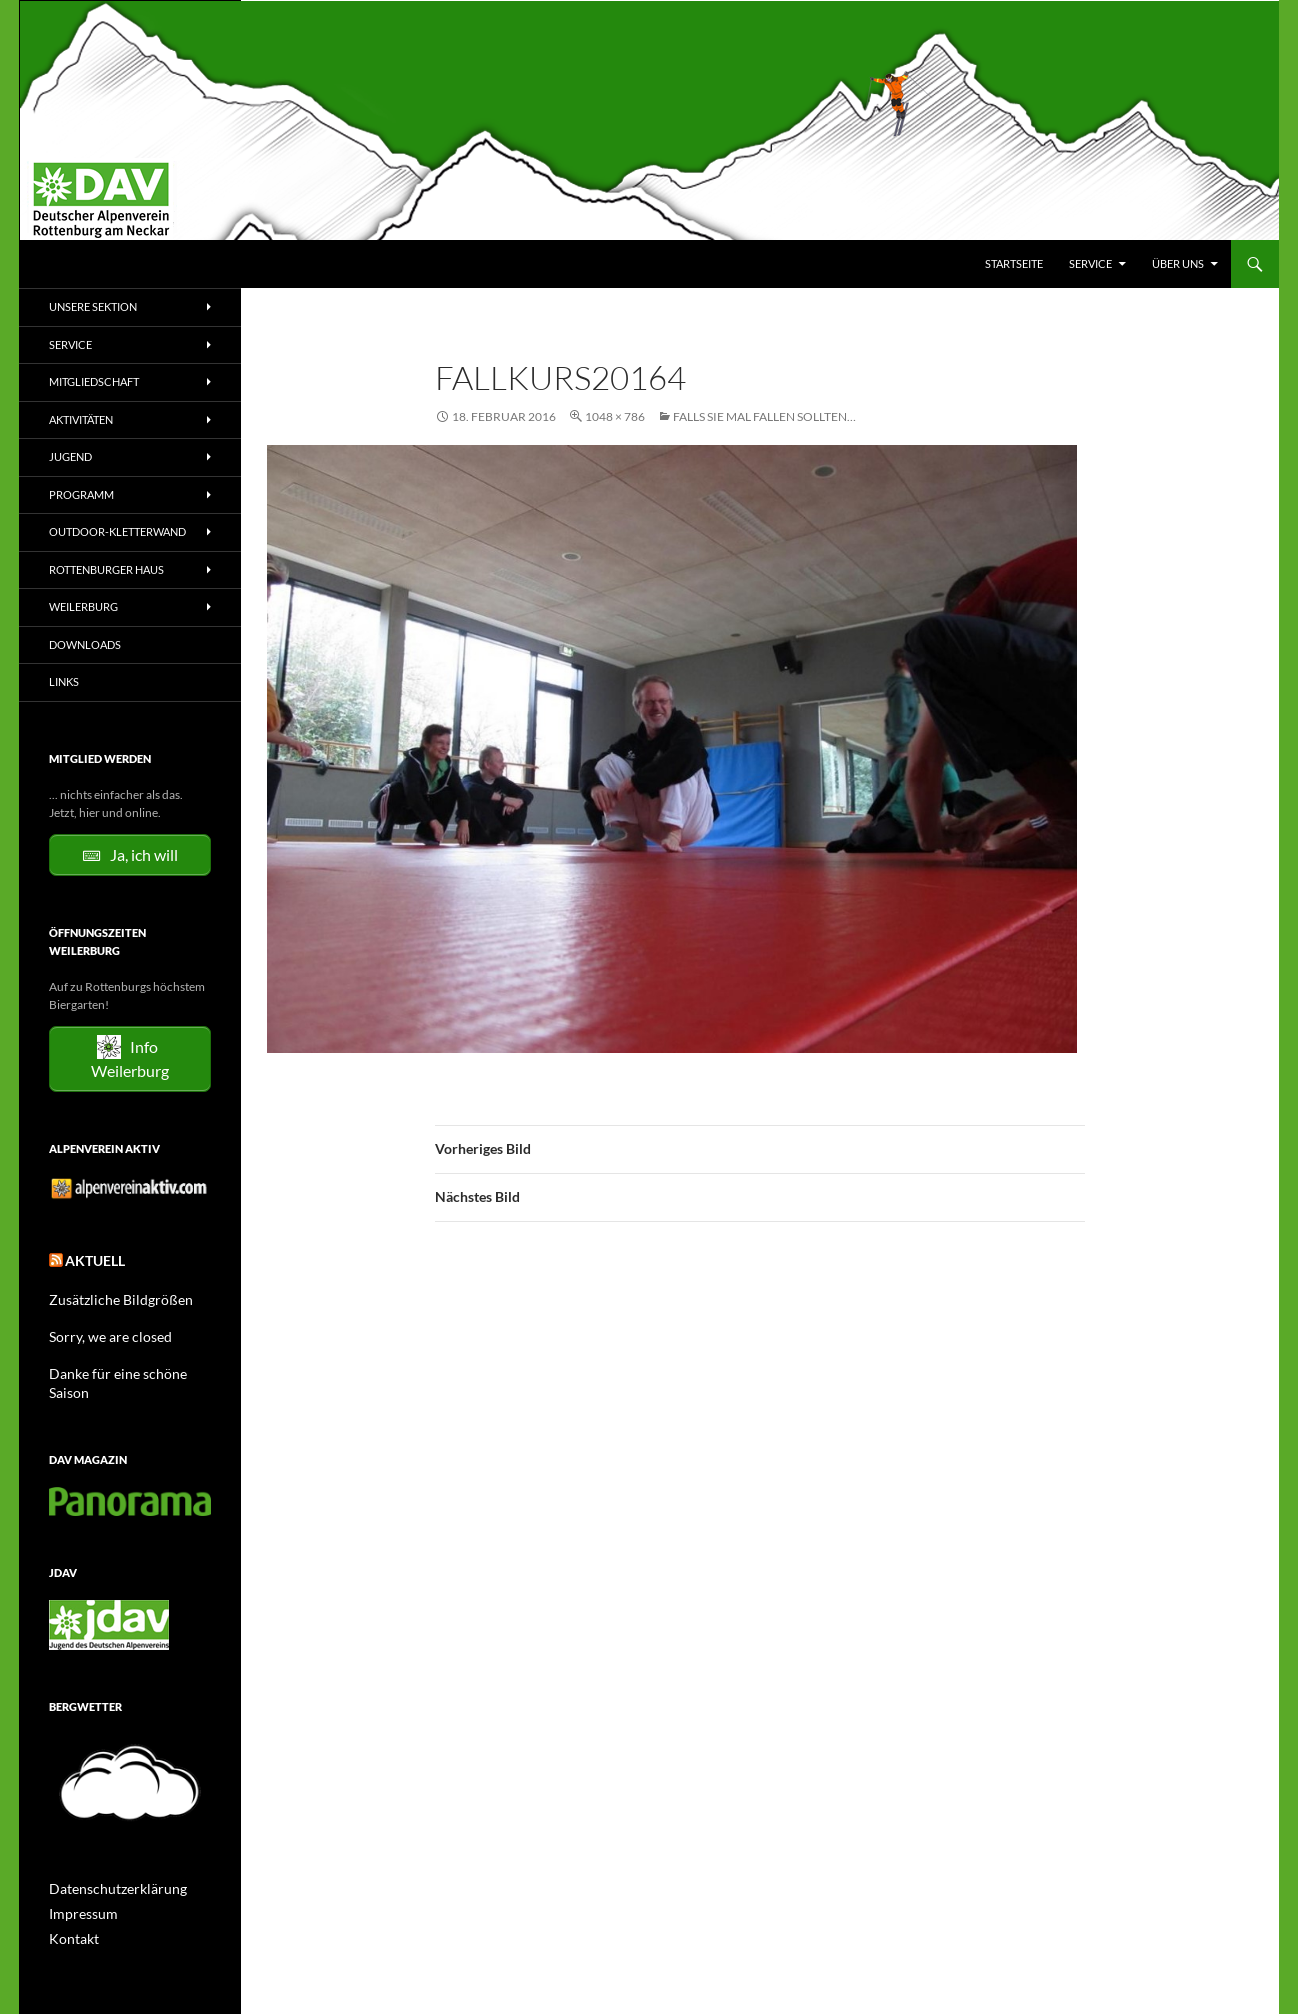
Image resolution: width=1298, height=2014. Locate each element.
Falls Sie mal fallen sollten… (764, 416)
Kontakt (70, 1908)
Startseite (1014, 263)
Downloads (85, 644)
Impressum (78, 1884)
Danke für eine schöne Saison (125, 1365)
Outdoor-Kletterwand (117, 531)
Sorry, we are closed (100, 1329)
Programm (81, 494)
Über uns (1178, 263)
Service (1090, 263)
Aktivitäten (81, 419)
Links (64, 681)
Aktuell (89, 1257)
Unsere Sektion (93, 306)
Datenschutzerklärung (108, 1860)
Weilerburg (83, 606)
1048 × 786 (615, 416)
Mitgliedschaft (94, 381)
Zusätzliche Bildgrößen (109, 1293)
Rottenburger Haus (106, 569)
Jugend (70, 456)
